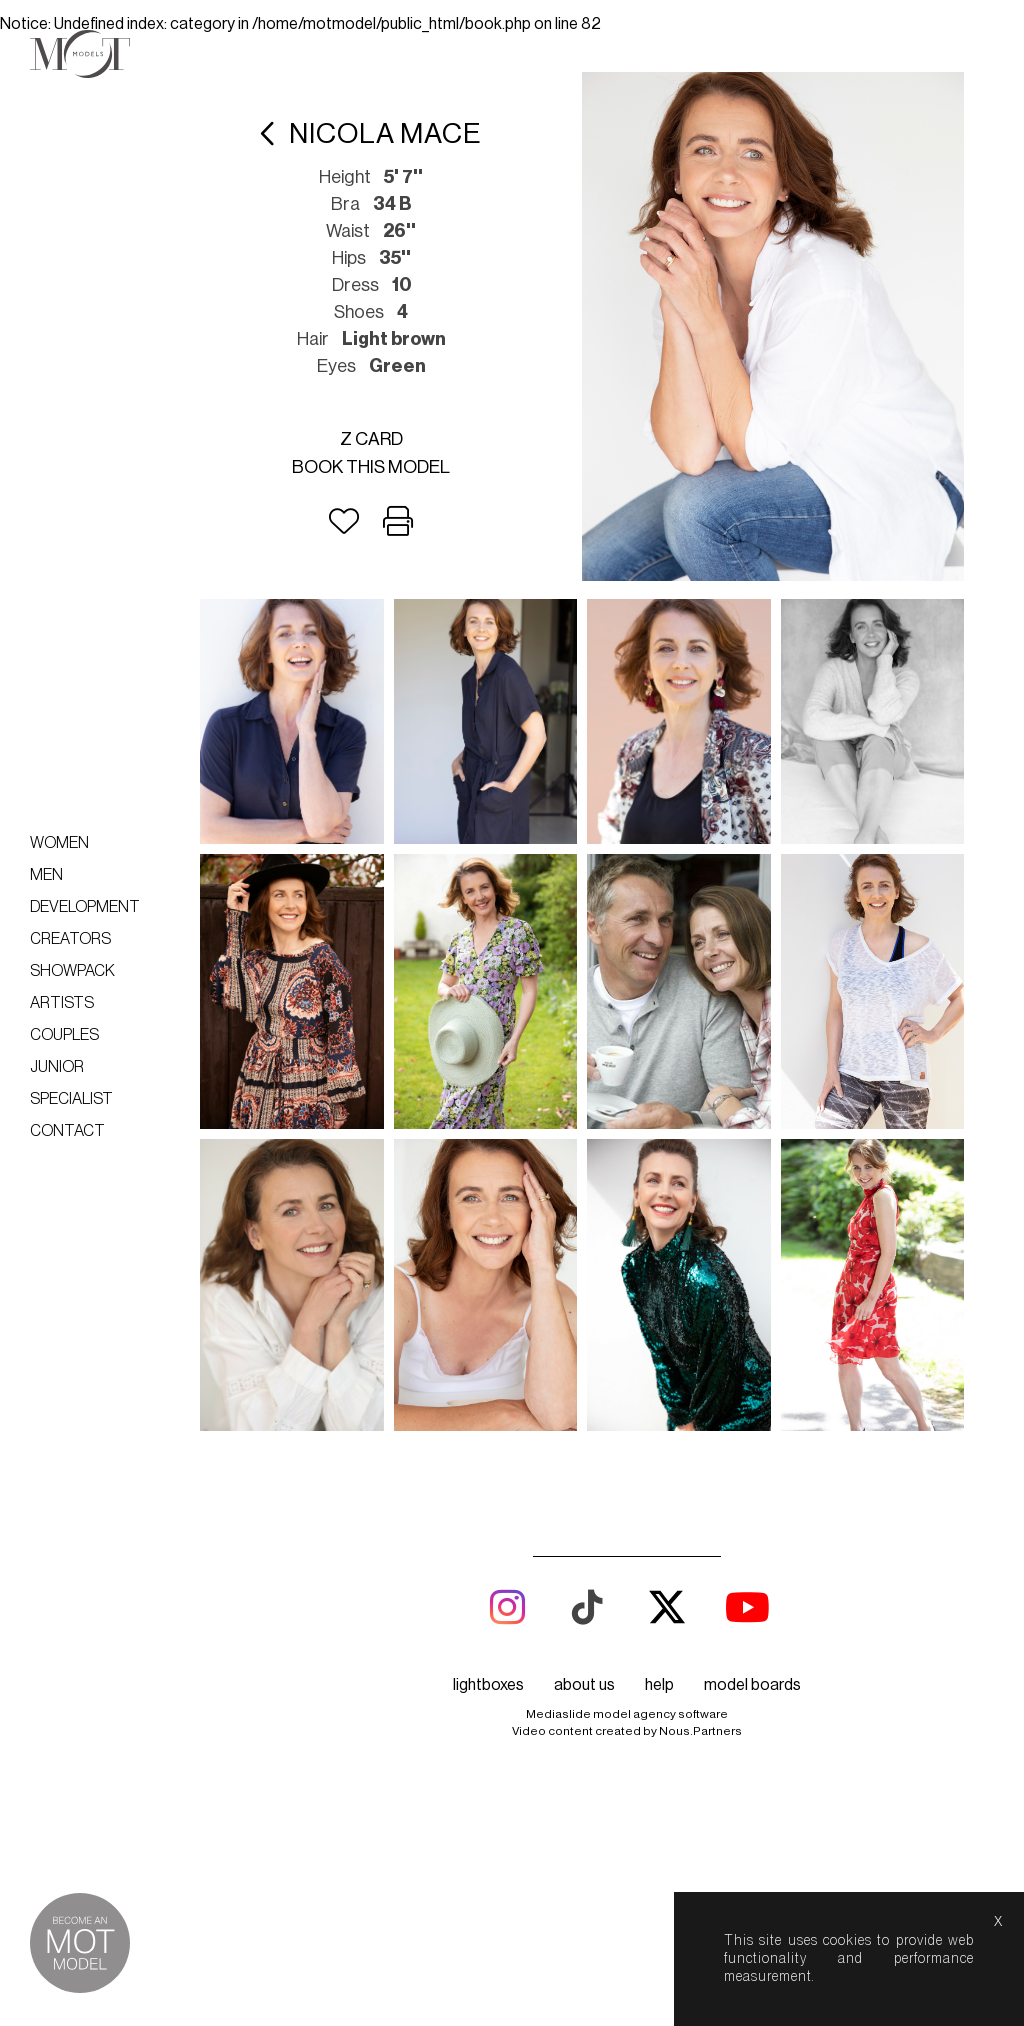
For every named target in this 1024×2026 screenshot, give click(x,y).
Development (85, 907)
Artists (62, 1003)
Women (59, 843)
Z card (371, 439)
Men (46, 875)
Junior (57, 1067)
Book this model (371, 467)
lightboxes (488, 1685)
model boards (752, 1685)
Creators (70, 939)
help (659, 1685)
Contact (67, 1131)
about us (584, 1685)
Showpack (72, 971)
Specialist (71, 1099)
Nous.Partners (700, 1731)
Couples (64, 1035)
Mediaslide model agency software (627, 1714)
